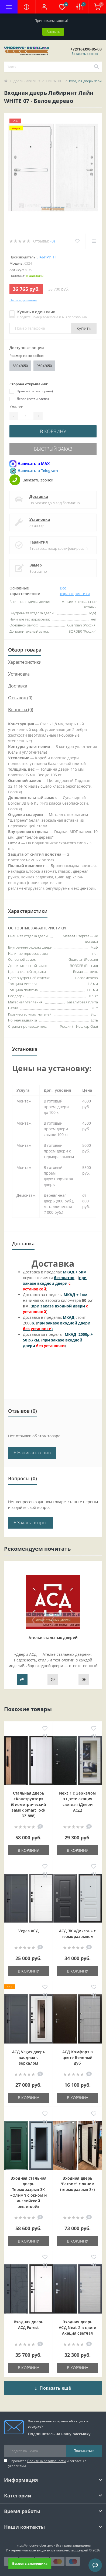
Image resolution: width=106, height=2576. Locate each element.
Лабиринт (46, 257)
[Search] (96, 67)
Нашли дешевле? (23, 300)
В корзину (53, 431)
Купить (84, 328)
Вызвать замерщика (30, 2563)
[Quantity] (26, 416)
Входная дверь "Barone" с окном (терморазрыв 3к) (77, 2184)
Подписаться (84, 2450)
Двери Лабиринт (26, 81)
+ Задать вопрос (30, 1523)
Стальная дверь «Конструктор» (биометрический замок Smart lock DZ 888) (28, 1804)
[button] (44, 7)
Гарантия (38, 542)
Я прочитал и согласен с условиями (47, 2463)
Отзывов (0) (20, 698)
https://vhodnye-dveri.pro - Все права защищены (53, 2545)
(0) (52, 241)
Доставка (38, 496)
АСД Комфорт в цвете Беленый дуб (77, 2057)
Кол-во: (16, 406)
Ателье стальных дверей (53, 1637)
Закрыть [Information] (53, 31)
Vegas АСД (28, 1930)
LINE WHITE (54, 81)
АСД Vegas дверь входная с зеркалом (28, 2057)
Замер (35, 565)
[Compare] (94, 241)
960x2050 (44, 365)
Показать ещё (53, 2388)
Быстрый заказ (53, 449)
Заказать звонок (85, 53)
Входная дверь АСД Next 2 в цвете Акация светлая (77, 2327)
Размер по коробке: (26, 355)
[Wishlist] (77, 241)
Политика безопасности (46, 2461)
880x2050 (20, 365)
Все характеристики (75, 590)
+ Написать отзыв (32, 1453)
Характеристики (25, 662)
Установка (39, 519)
